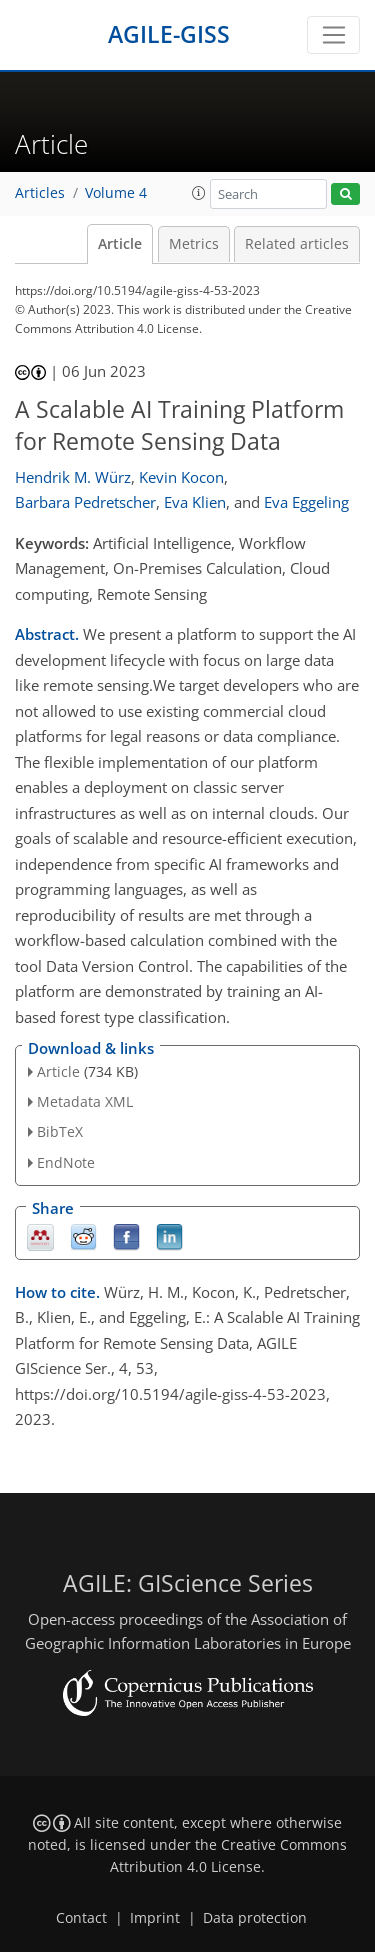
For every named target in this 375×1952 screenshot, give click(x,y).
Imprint (155, 1918)
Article (120, 244)
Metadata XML (85, 1101)
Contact (81, 1918)
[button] (199, 193)
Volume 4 (116, 193)
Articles (40, 193)
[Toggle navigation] (333, 35)
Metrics (194, 244)
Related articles (297, 244)
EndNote (66, 1162)
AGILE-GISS (169, 34)
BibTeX (60, 1131)
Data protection (255, 1918)
